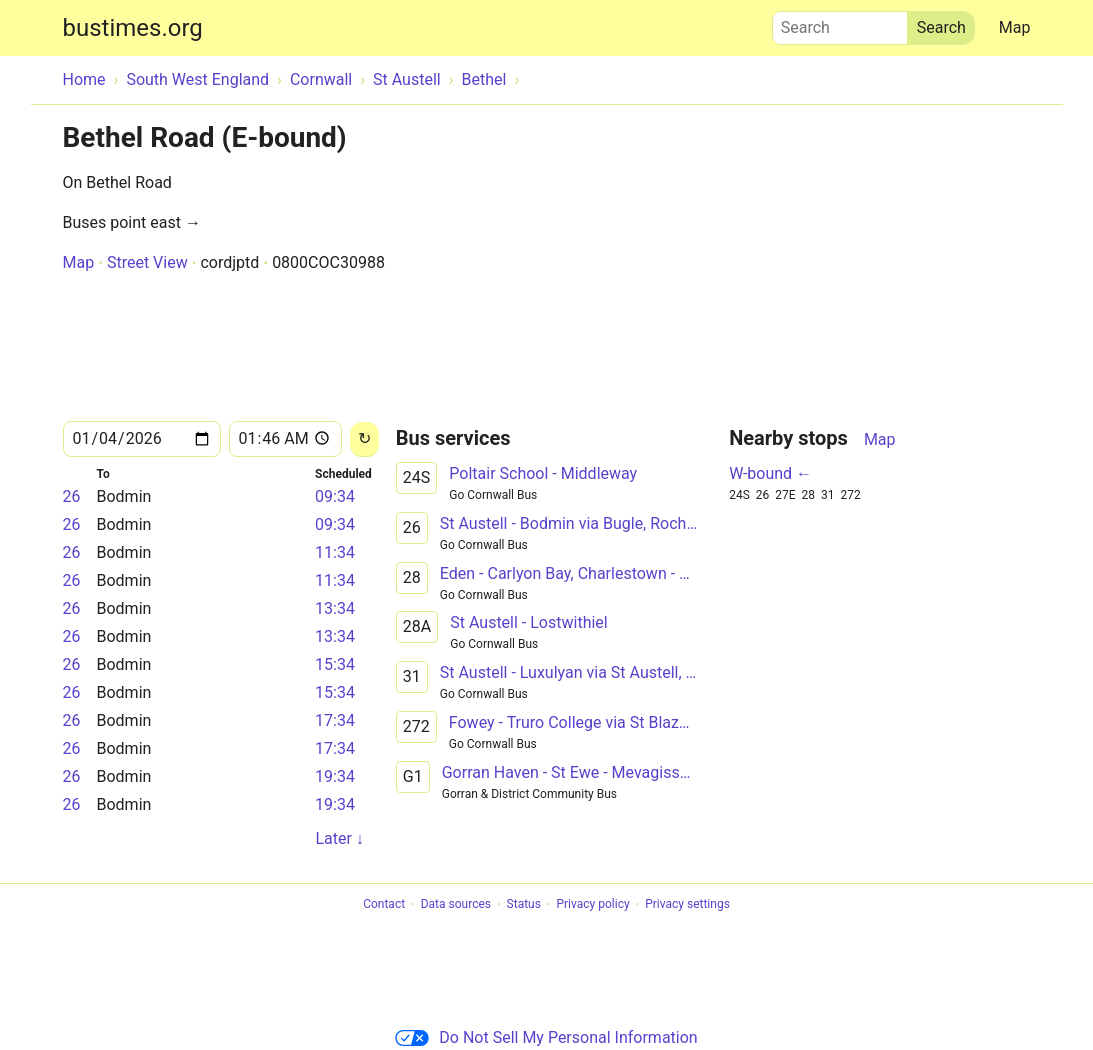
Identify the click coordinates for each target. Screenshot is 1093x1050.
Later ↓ (339, 838)
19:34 (335, 776)
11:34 (335, 552)
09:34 (335, 496)
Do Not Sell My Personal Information (546, 1037)
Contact (384, 905)
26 (72, 496)
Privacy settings (687, 905)
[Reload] (364, 439)
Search (840, 23)
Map (1015, 27)
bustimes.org (133, 28)
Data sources (456, 905)
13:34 (335, 608)
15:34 (335, 664)
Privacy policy (592, 905)
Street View (147, 262)
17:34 (335, 720)
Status (524, 905)
